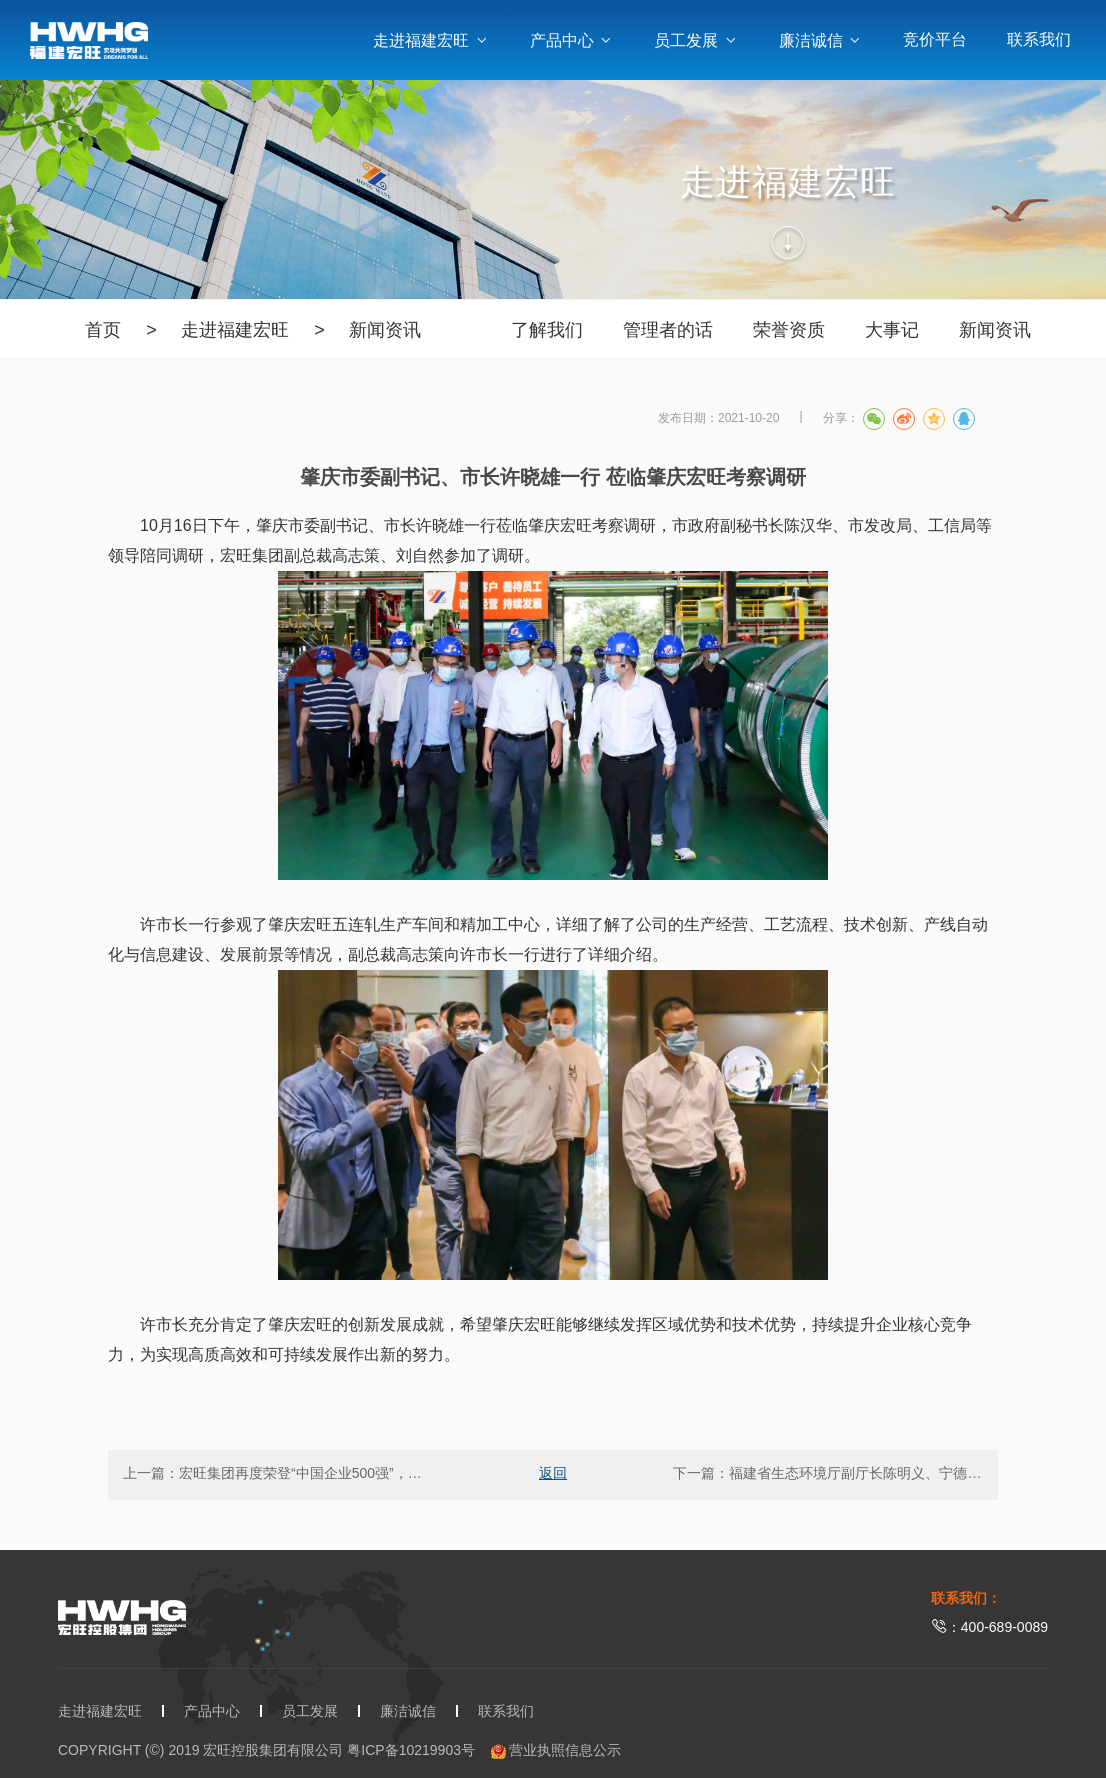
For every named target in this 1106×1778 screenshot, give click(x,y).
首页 (103, 330)
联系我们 (1039, 39)
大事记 (892, 330)
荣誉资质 (789, 330)
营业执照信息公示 (556, 1750)
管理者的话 (668, 330)
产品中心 (572, 40)
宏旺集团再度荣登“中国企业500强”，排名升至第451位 (347, 1473)
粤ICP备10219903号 (411, 1750)
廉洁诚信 (821, 40)
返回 (553, 1473)
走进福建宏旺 (431, 40)
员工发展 (696, 40)
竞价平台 (935, 39)
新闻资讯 (385, 330)
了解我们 (547, 330)
